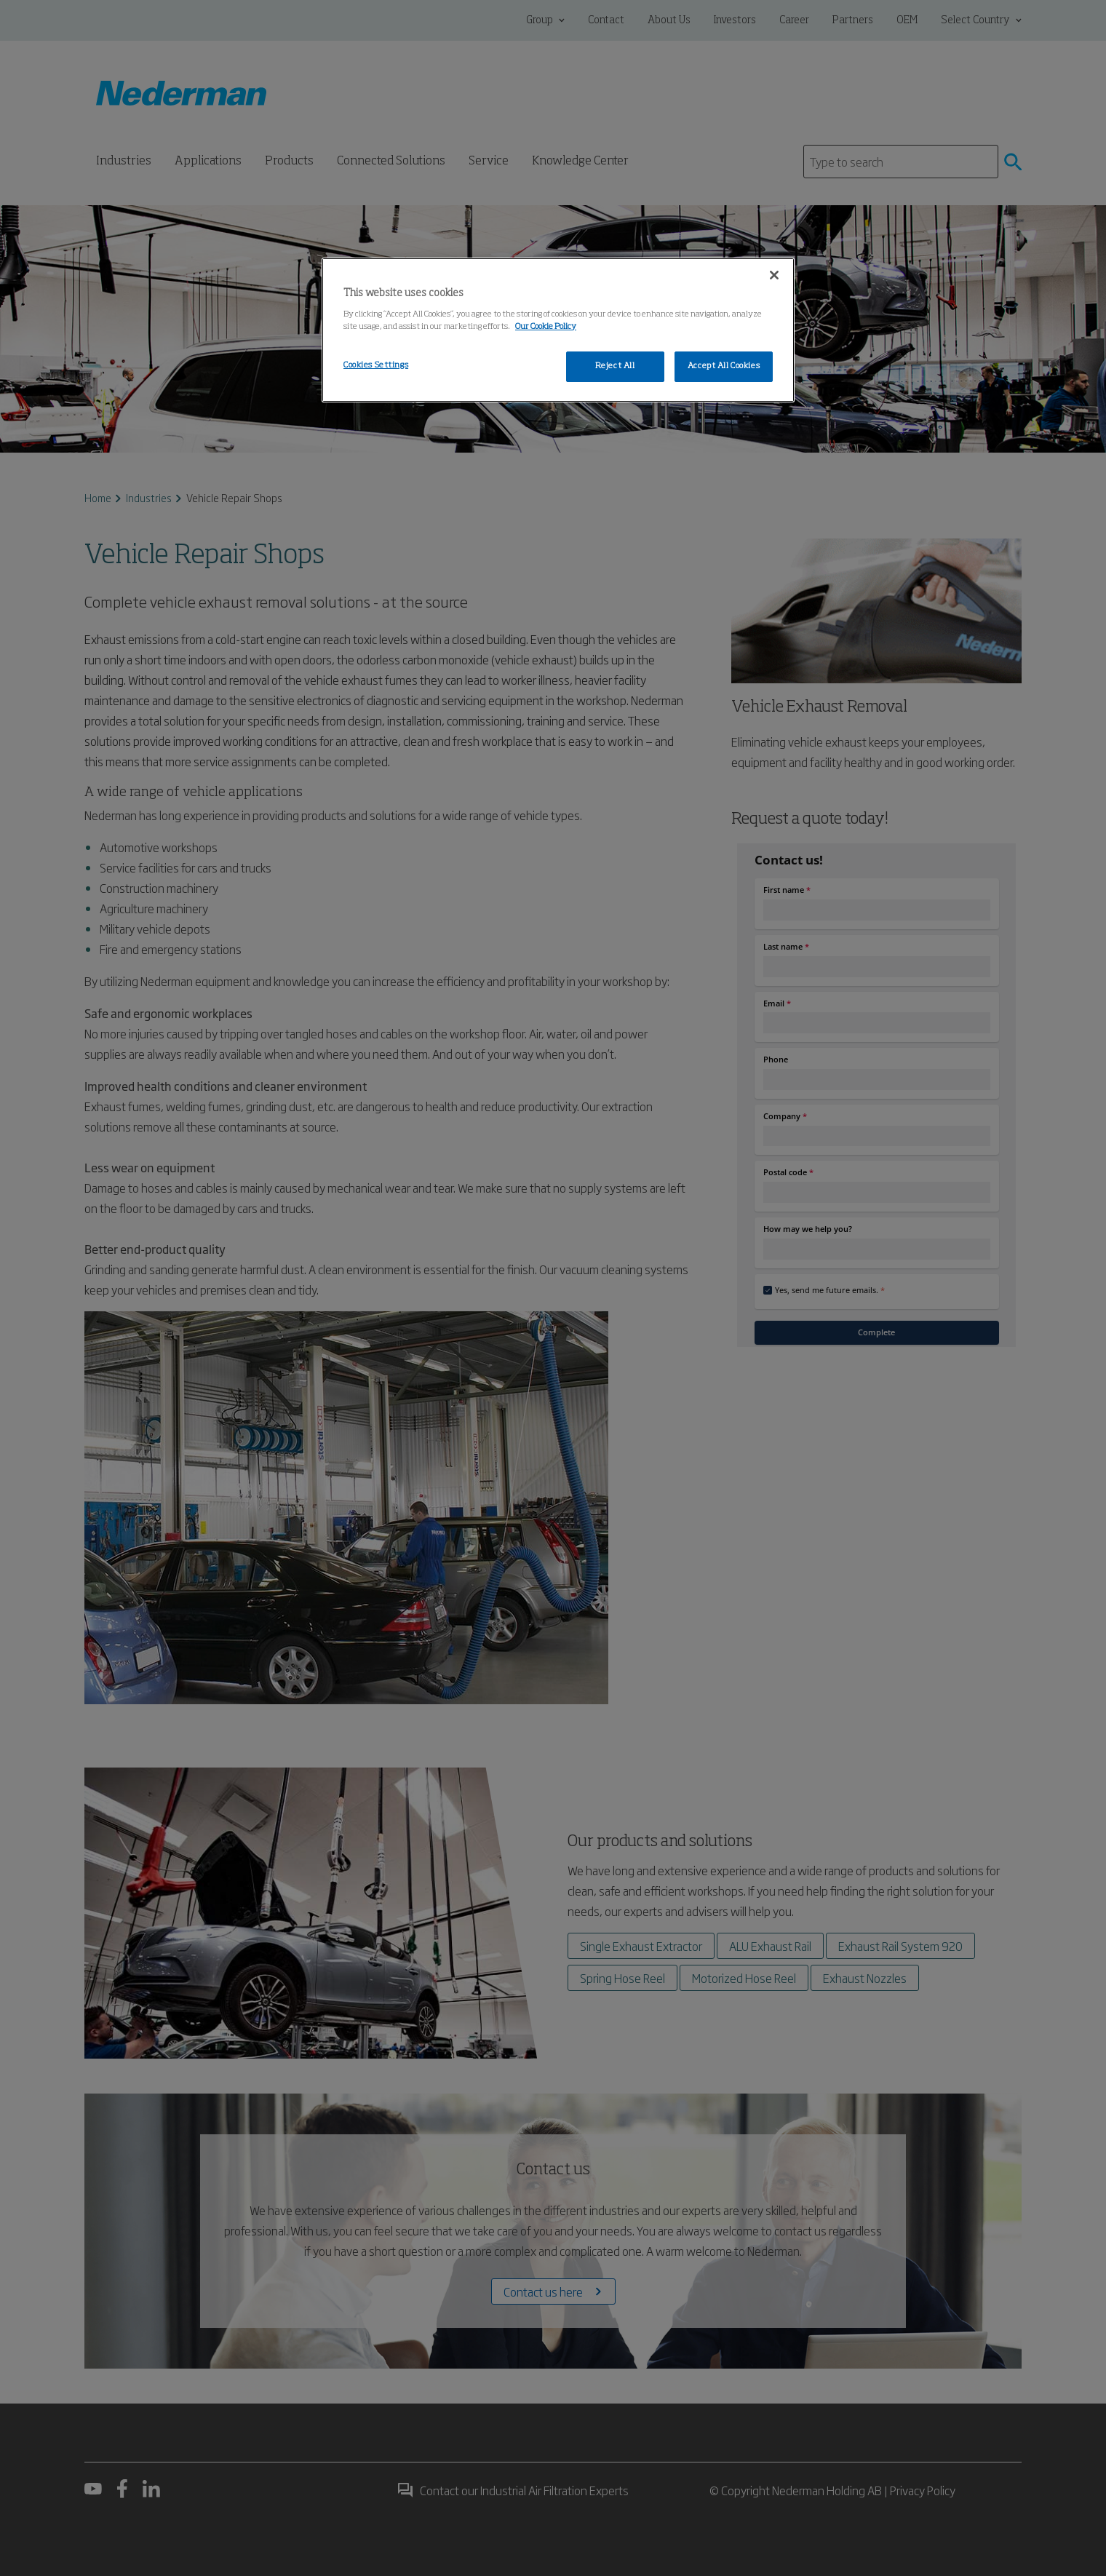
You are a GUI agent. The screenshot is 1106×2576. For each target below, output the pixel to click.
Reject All (615, 366)
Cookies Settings (375, 365)
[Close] (774, 275)
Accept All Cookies (724, 366)
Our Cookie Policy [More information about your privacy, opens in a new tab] (545, 326)
